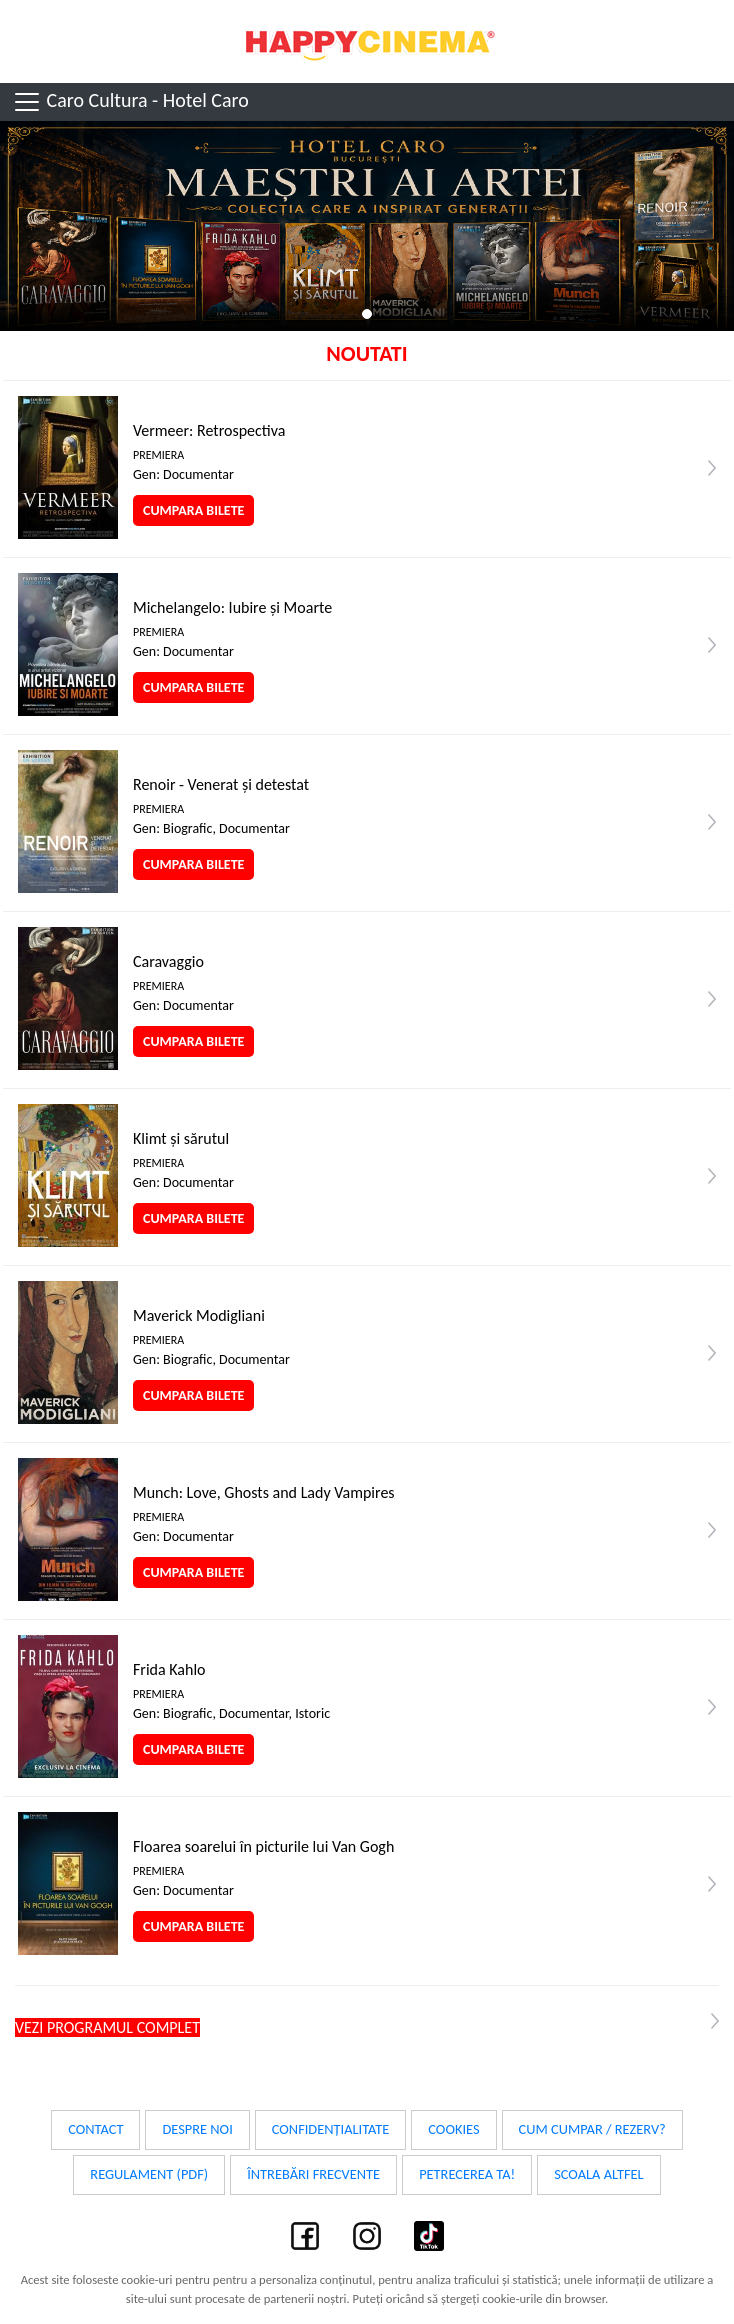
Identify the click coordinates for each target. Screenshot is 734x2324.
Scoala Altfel (599, 2174)
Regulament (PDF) (149, 2174)
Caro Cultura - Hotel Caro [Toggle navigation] (130, 102)
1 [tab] (367, 314)
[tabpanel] (367, 226)
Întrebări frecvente (313, 2174)
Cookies (453, 2129)
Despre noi (197, 2129)
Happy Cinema (367, 41)
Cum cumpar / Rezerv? (592, 2129)
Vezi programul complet (107, 2027)
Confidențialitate (331, 2129)
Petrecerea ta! (467, 2174)
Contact (95, 2129)
